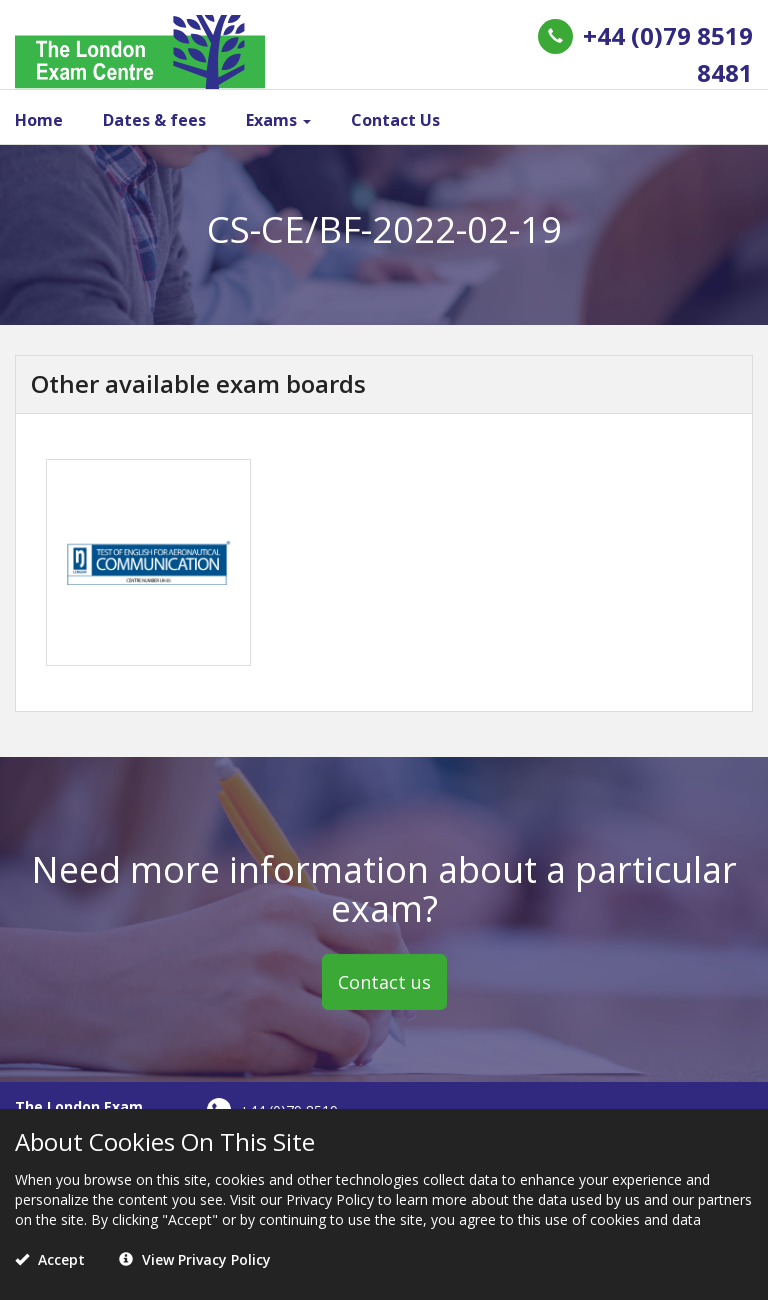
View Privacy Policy (195, 1259)
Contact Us (395, 120)
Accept (50, 1259)
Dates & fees (154, 120)
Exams (278, 120)
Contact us (384, 982)
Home (39, 120)
